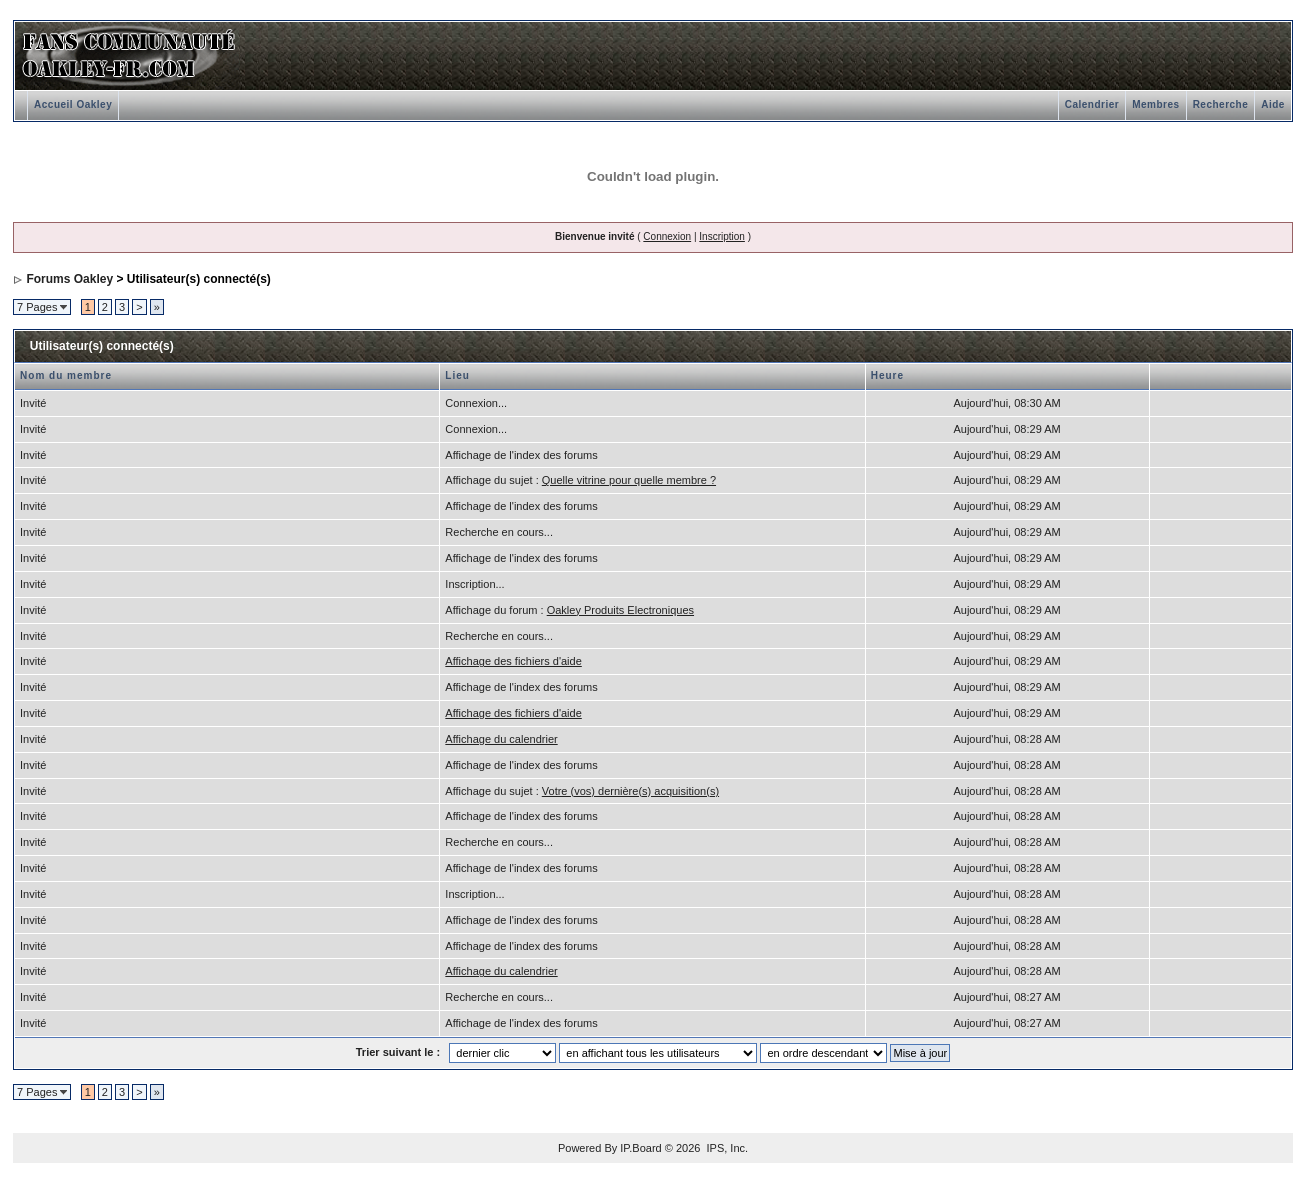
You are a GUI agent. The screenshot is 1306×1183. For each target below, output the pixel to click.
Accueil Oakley (73, 104)
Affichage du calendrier (501, 739)
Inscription (722, 236)
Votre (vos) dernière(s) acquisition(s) (630, 791)
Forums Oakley (69, 279)
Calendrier (1092, 104)
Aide (1273, 104)
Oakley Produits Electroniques (620, 610)
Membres (1155, 104)
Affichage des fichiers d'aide (513, 661)
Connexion (667, 236)
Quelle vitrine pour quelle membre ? (629, 480)
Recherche (1221, 104)
